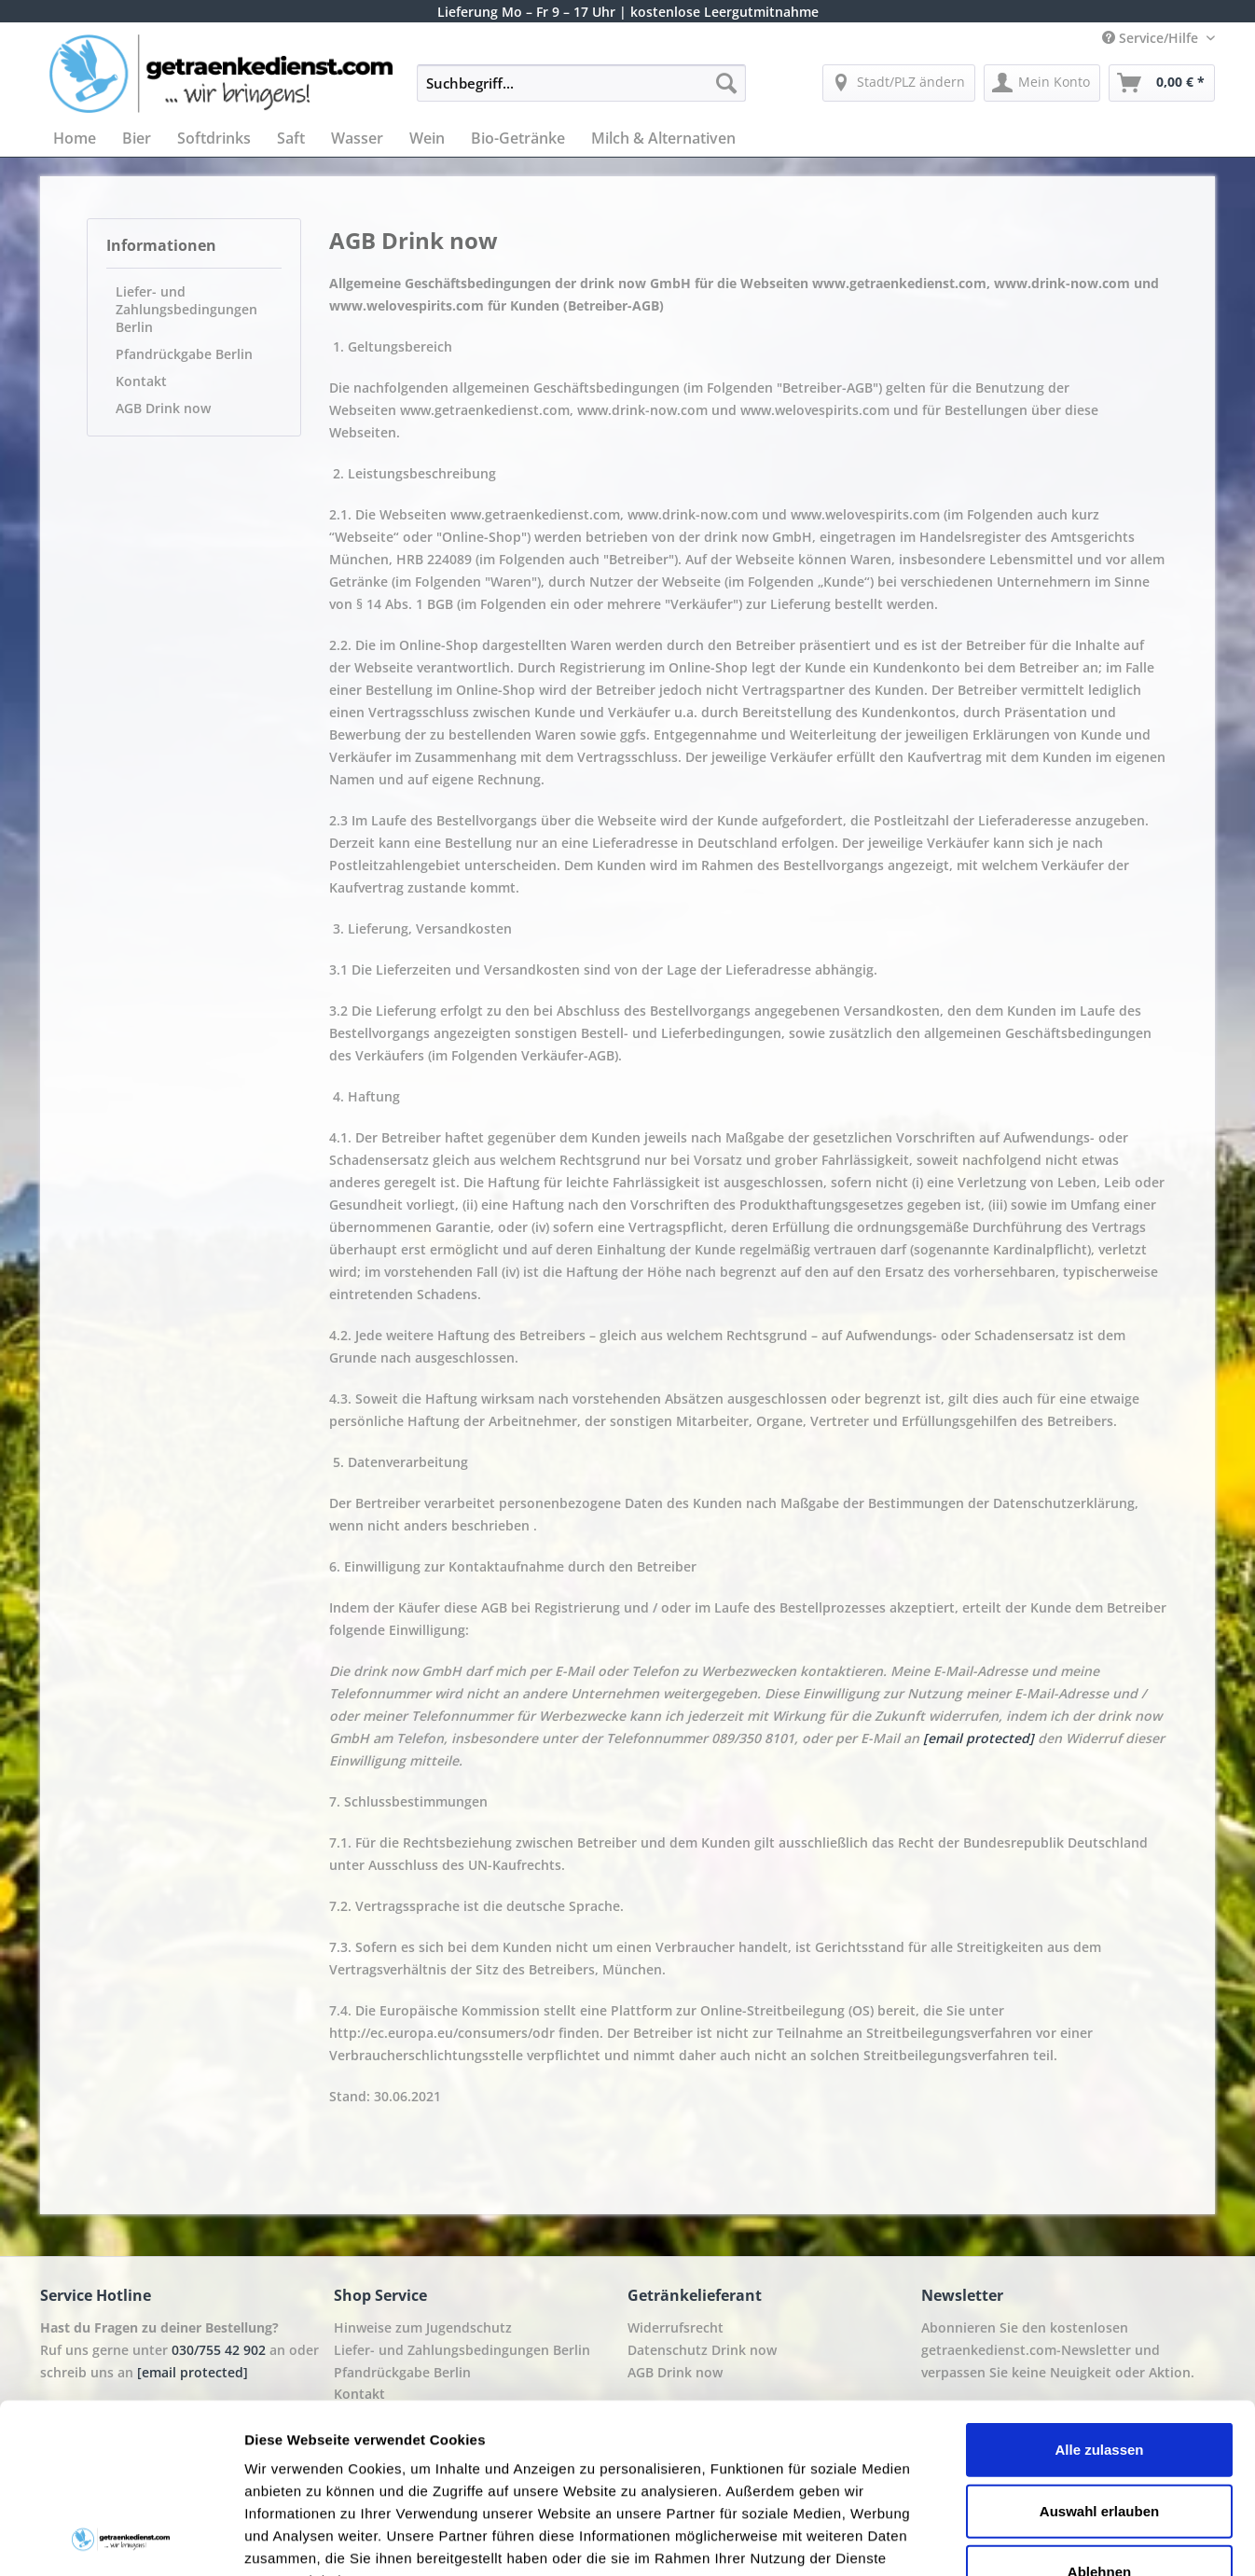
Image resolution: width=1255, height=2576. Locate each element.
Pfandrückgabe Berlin (184, 354)
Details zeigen (992, 2539)
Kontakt (141, 381)
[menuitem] (581, 91)
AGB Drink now (163, 408)
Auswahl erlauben (1099, 2352)
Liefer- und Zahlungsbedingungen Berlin (186, 309)
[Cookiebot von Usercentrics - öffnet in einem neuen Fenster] (120, 2540)
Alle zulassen (1099, 2291)
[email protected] (978, 1738)
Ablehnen (1099, 2413)
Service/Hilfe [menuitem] (1152, 38)
